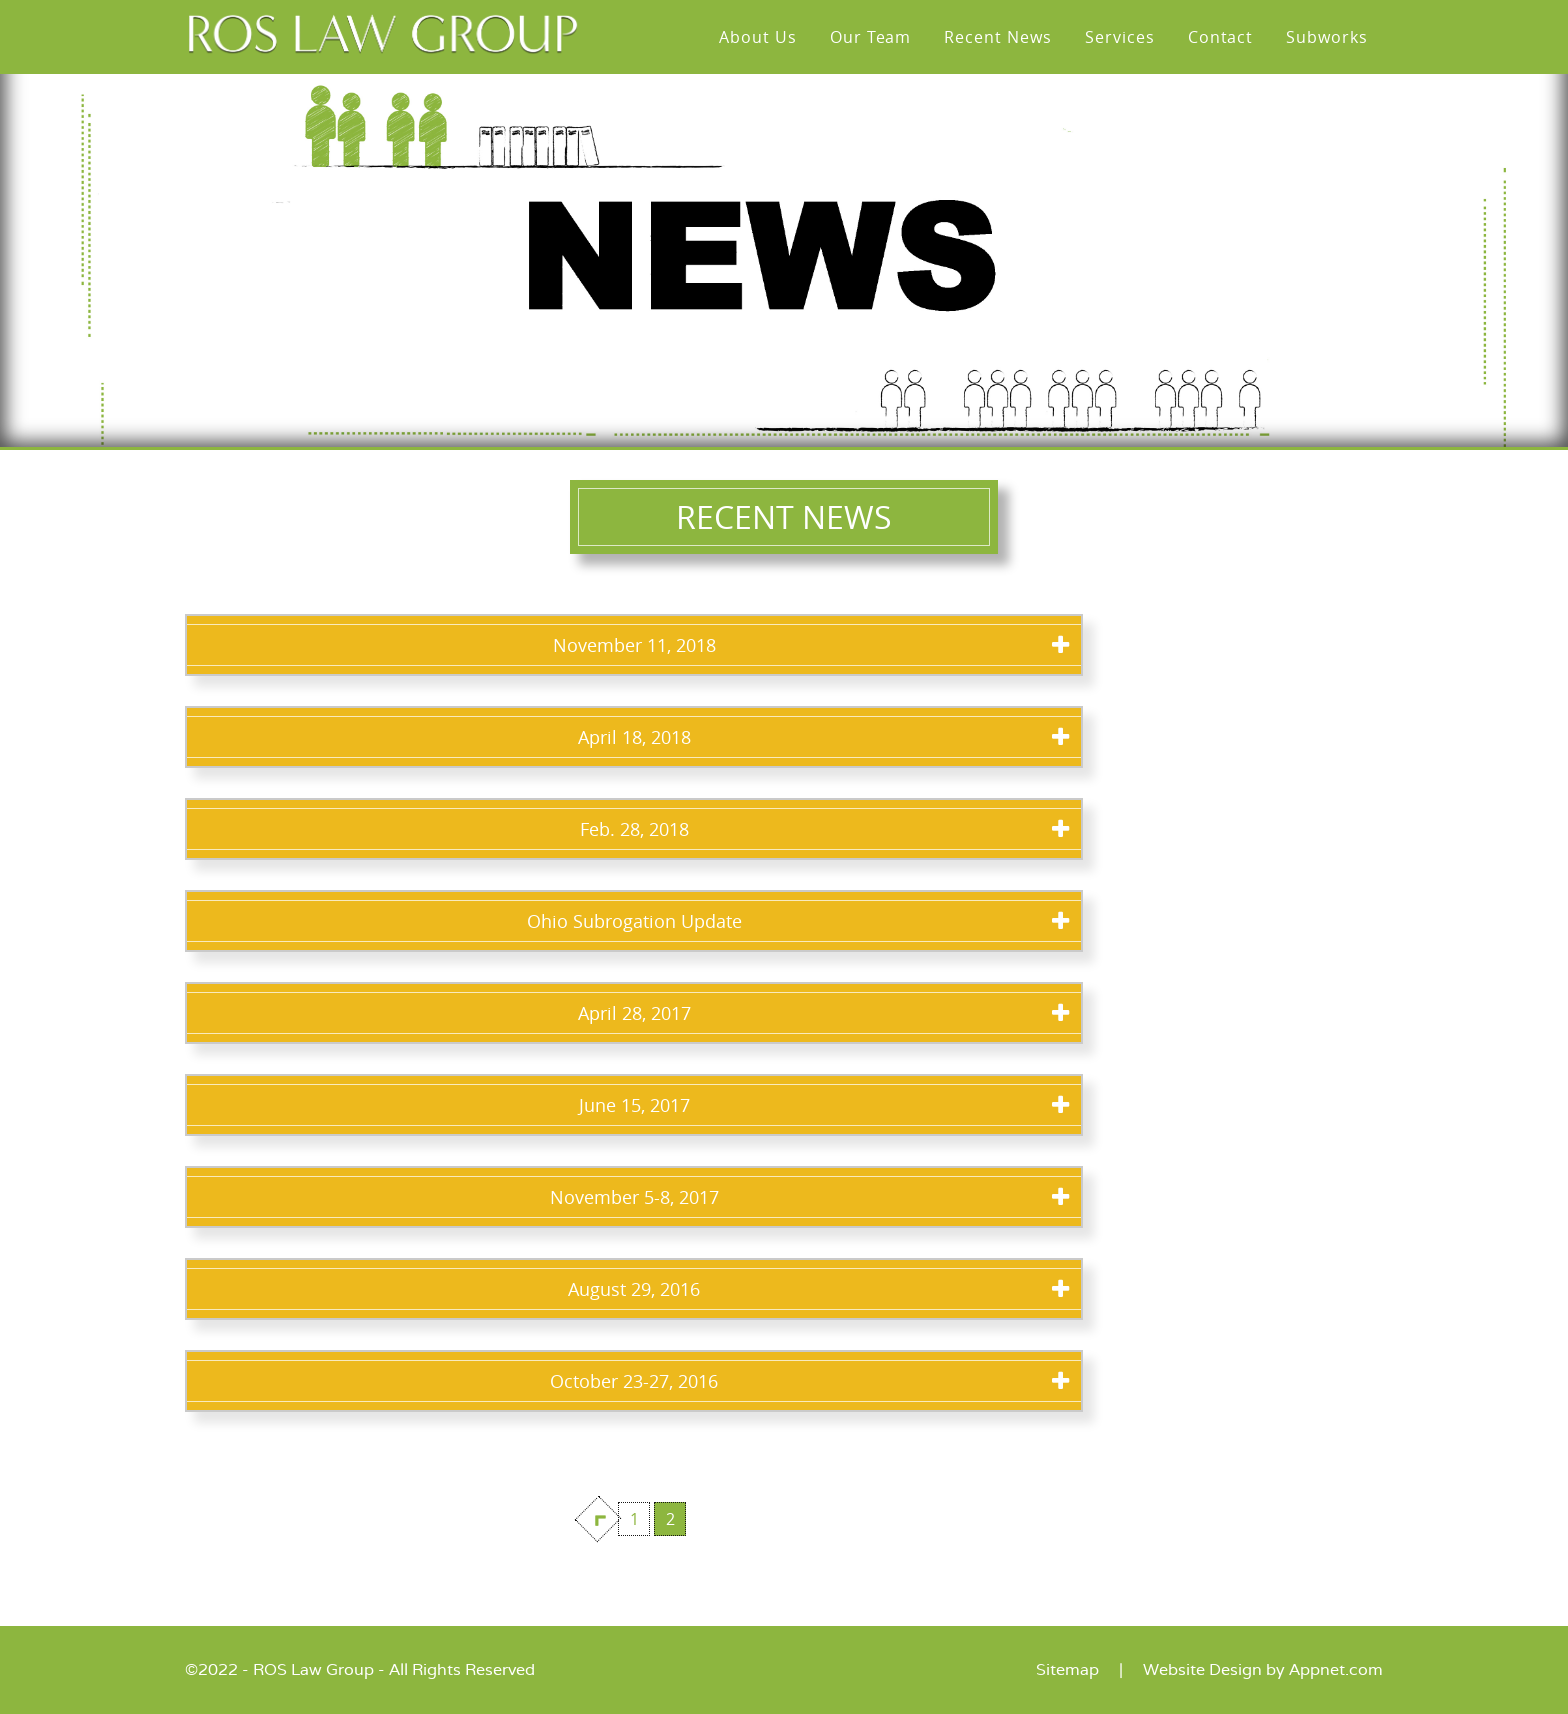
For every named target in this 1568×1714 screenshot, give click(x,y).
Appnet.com (1336, 1669)
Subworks (1327, 37)
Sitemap (1067, 1669)
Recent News (998, 37)
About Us (758, 37)
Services (1120, 37)
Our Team (871, 37)
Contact (1221, 37)
